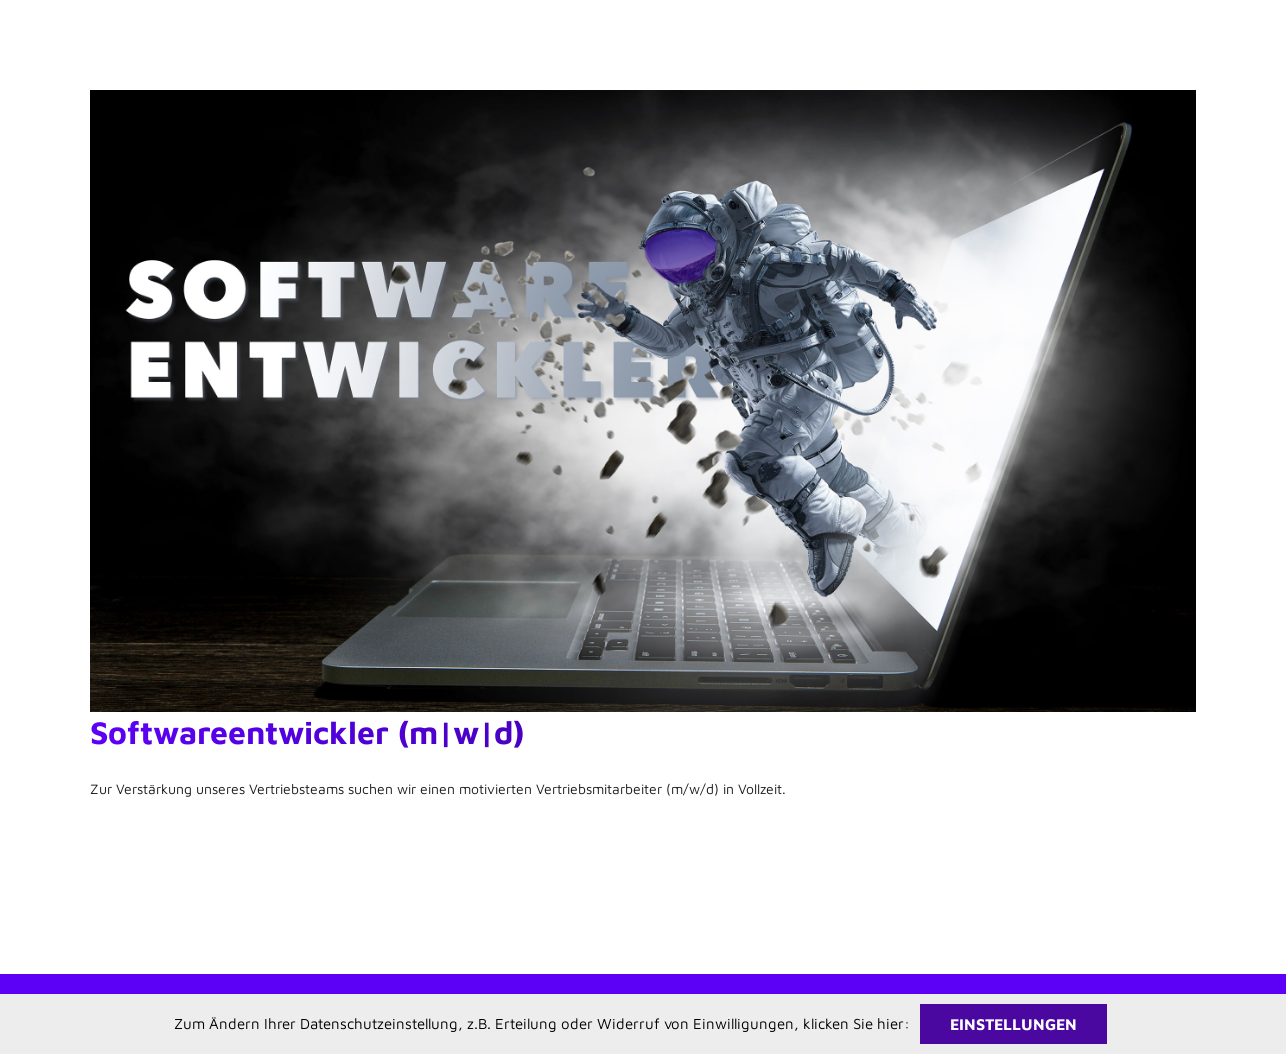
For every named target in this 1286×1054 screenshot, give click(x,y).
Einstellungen (1013, 1024)
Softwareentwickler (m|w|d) (307, 732)
